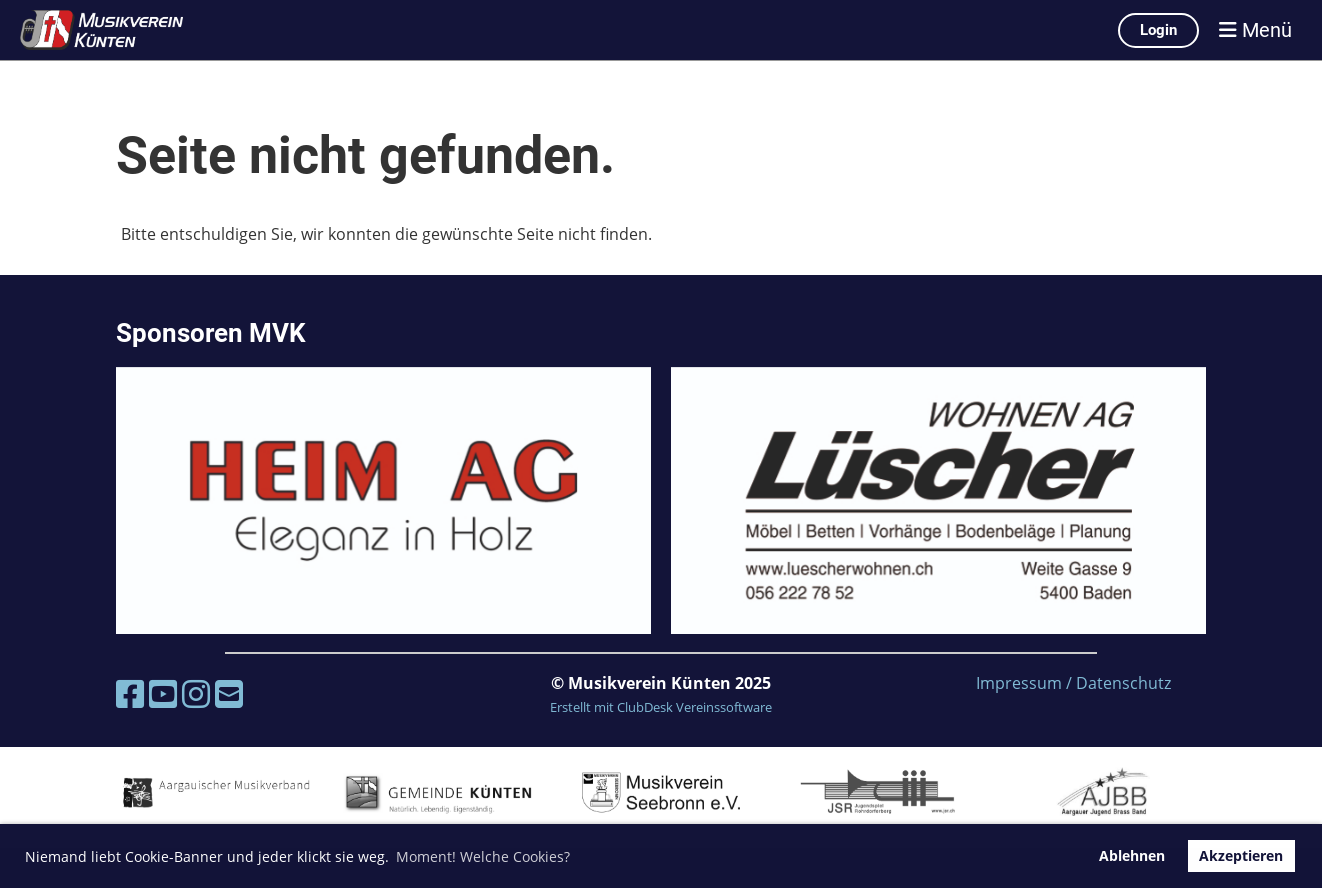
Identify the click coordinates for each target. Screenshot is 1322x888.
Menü (1255, 30)
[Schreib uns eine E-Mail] (229, 693)
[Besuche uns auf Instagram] (196, 693)
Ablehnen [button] (1132, 855)
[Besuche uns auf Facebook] (130, 693)
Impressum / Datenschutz (1073, 683)
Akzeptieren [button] (1241, 855)
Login (1158, 30)
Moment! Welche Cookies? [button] (483, 856)
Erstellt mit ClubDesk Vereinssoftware (661, 707)
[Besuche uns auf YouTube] (163, 693)
